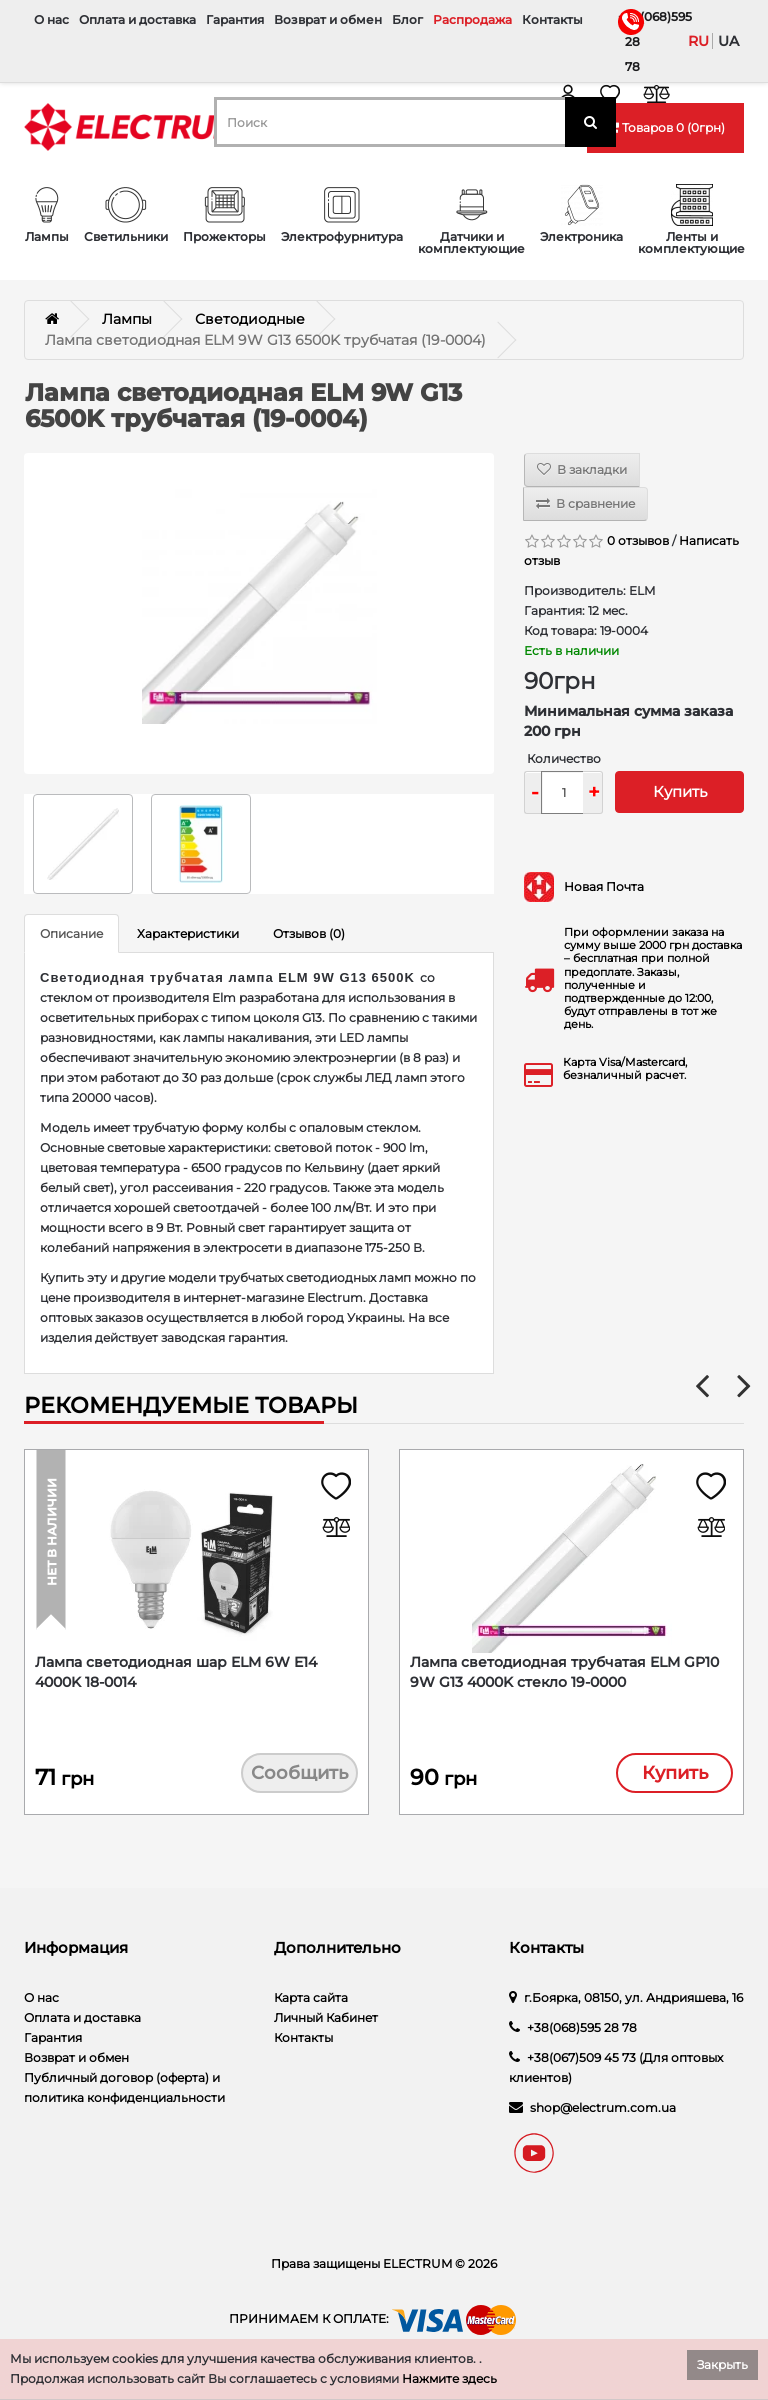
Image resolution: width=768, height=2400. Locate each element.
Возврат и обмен (328, 19)
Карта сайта (311, 2002)
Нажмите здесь (449, 2378)
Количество (564, 758)
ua (728, 41)
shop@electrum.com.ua (603, 2112)
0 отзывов (638, 540)
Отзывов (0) (309, 933)
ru (698, 41)
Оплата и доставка (137, 19)
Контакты (552, 19)
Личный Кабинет (326, 2022)
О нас (51, 19)
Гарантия (235, 19)
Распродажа (472, 19)
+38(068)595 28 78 (629, 41)
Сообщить (299, 1775)
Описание (71, 933)
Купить (680, 791)
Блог (407, 19)
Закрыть (722, 2364)
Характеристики (188, 933)
